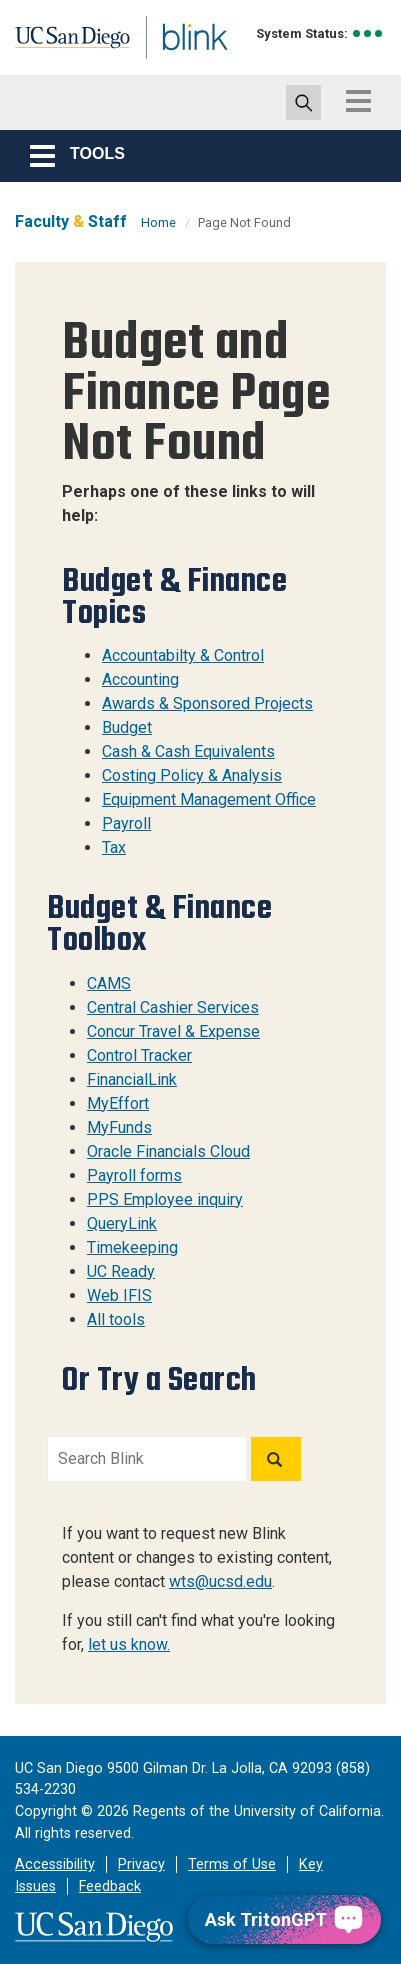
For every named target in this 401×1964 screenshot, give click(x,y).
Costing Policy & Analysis (192, 775)
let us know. (129, 1644)
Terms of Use (232, 1864)
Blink (159, 63)
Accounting (140, 679)
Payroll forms (134, 1175)
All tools (116, 1319)
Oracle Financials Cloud (168, 1151)
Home (158, 222)
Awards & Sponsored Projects (207, 703)
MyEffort (118, 1103)
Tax (114, 847)
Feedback (110, 1886)
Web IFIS (119, 1295)
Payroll (126, 823)
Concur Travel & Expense (173, 1031)
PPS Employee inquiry (165, 1199)
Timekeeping (132, 1247)
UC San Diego (58, 43)
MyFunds (119, 1127)
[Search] (276, 1459)
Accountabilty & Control (183, 655)
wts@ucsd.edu (220, 1581)
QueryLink (122, 1223)
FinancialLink (132, 1079)
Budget (127, 727)
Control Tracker (139, 1055)
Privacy (141, 1864)
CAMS (109, 983)
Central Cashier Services (173, 1007)
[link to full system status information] (368, 33)
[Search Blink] (147, 1459)
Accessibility (55, 1864)
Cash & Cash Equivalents (188, 751)
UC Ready (121, 1271)
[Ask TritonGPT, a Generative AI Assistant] (284, 1919)
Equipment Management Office (209, 799)
